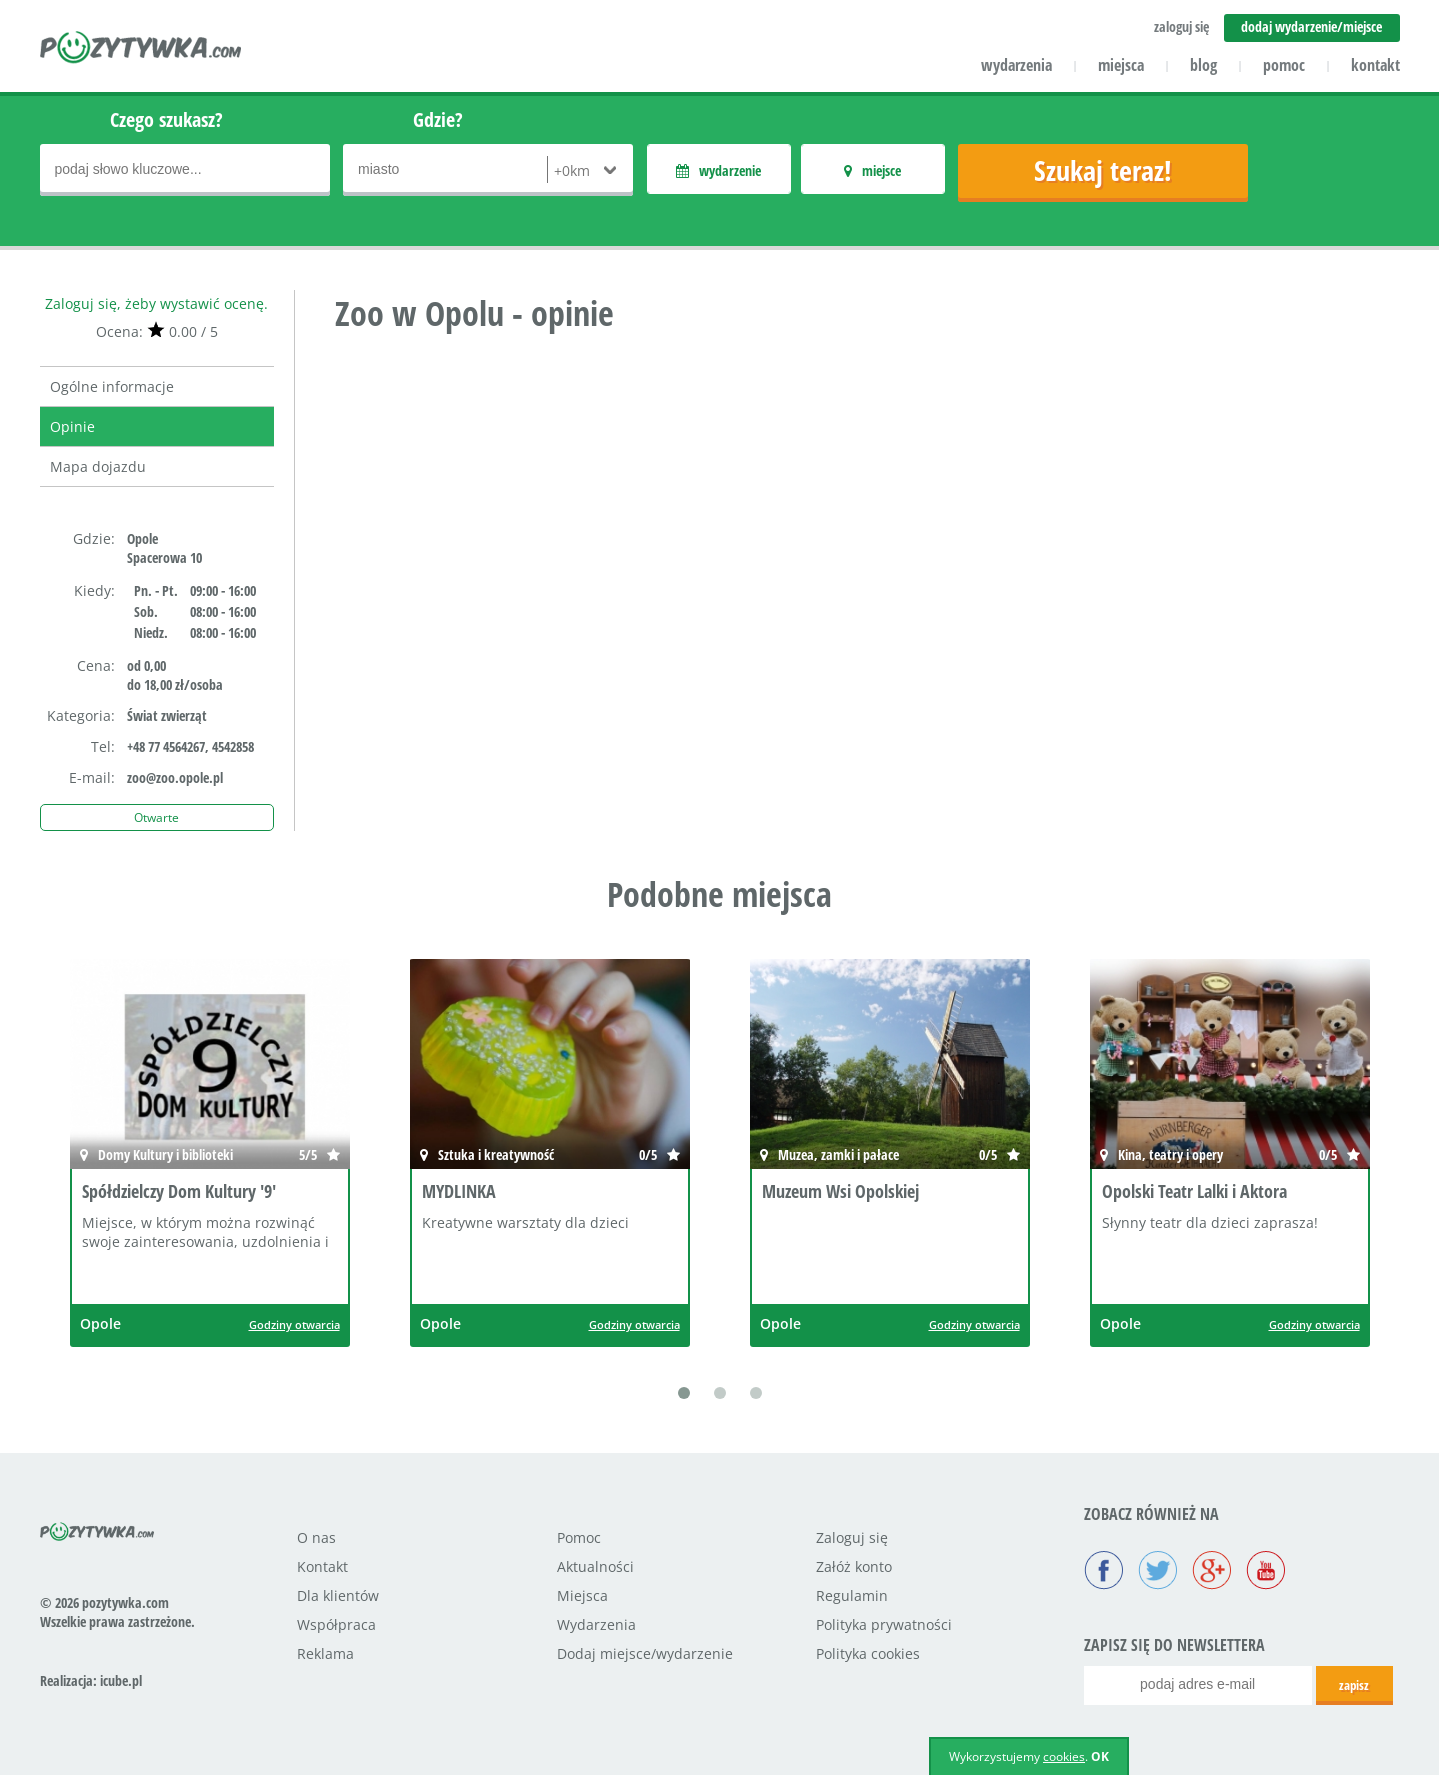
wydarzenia (1016, 65)
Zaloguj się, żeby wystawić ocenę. (156, 303)
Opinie (72, 426)
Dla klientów (338, 1595)
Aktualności (595, 1566)
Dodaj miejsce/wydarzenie (645, 1653)
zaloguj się (1181, 26)
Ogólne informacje (112, 386)
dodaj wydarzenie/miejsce (1311, 26)
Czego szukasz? (166, 119)
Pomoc (579, 1537)
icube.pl (121, 1680)
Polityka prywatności (884, 1624)
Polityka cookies (868, 1653)
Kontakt (322, 1566)
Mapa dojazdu (98, 466)
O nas (316, 1537)
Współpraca (336, 1624)
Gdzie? (438, 119)
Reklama (325, 1653)
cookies (1064, 1756)
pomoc (1284, 65)
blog (1203, 65)
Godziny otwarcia (294, 1324)
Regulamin (852, 1595)
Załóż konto (854, 1566)
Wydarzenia (596, 1624)
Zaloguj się (852, 1537)
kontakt (1375, 65)
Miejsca (582, 1595)
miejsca (1121, 65)
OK (1100, 1756)
